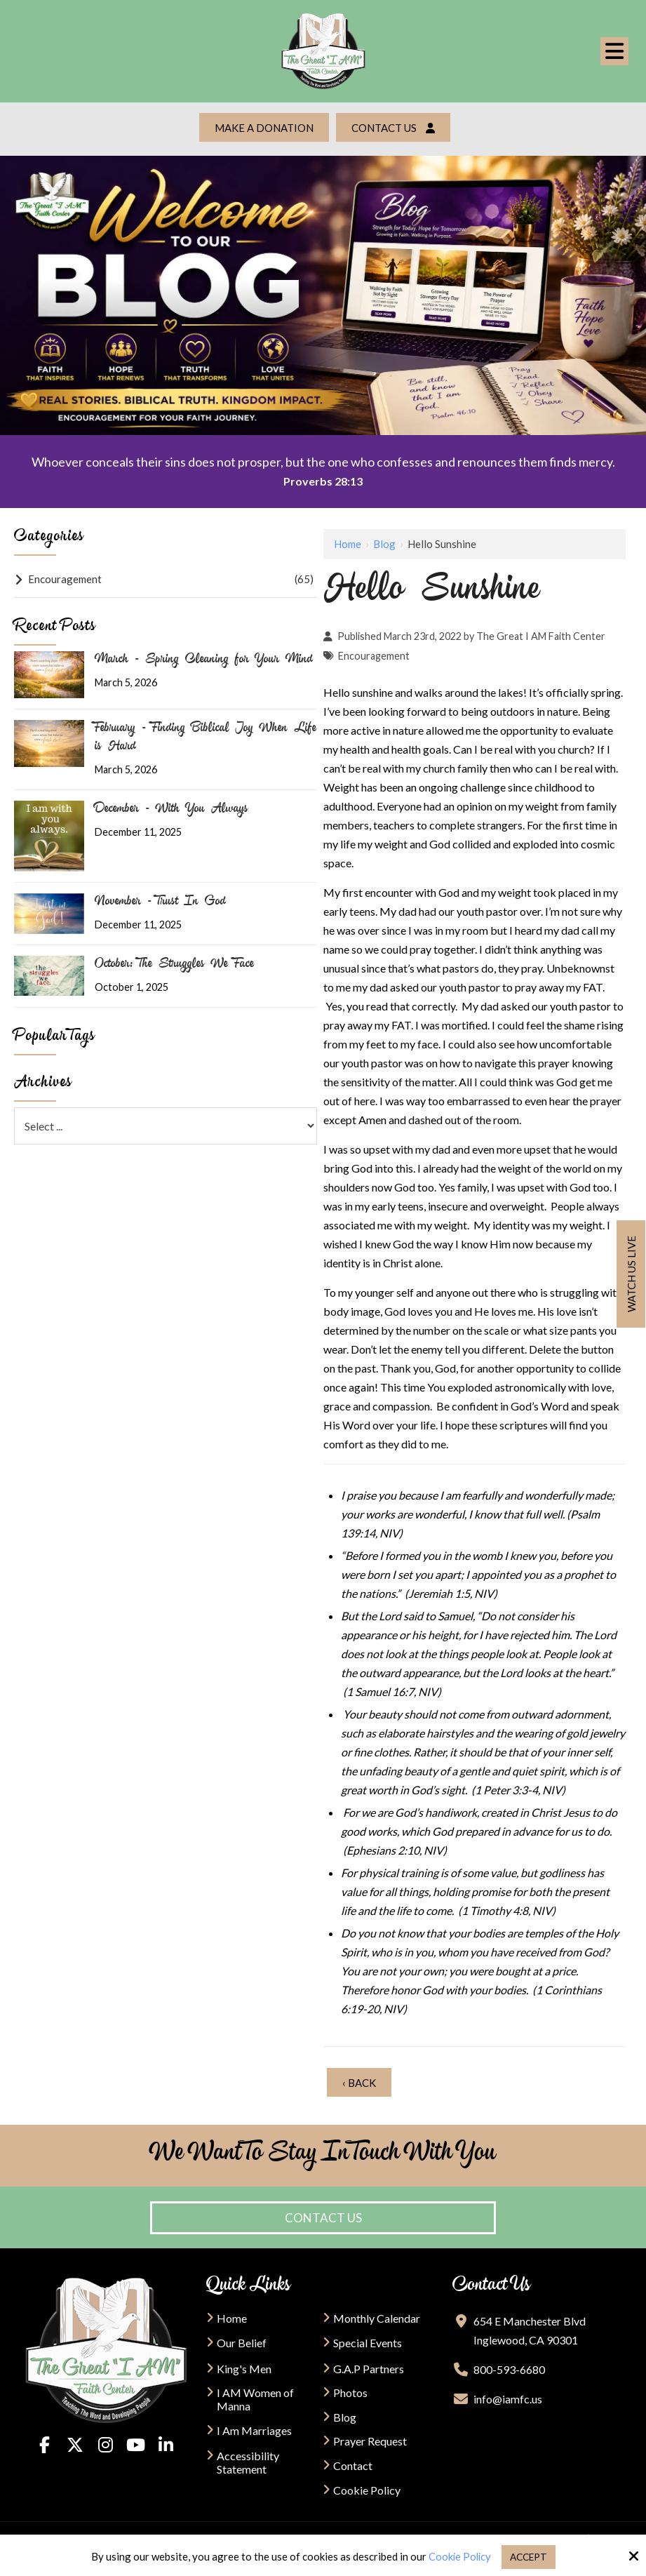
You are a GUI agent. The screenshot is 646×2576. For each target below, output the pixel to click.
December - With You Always (171, 806)
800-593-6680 (509, 2366)
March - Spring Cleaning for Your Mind (204, 657)
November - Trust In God (160, 900)
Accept (529, 2556)
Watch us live (631, 1274)
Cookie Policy (457, 2556)
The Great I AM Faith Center (540, 633)
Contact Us (395, 127)
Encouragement (374, 653)
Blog (384, 541)
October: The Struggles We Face (174, 962)
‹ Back (359, 2080)
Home (347, 541)
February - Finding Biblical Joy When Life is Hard (205, 735)
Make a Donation (262, 127)
